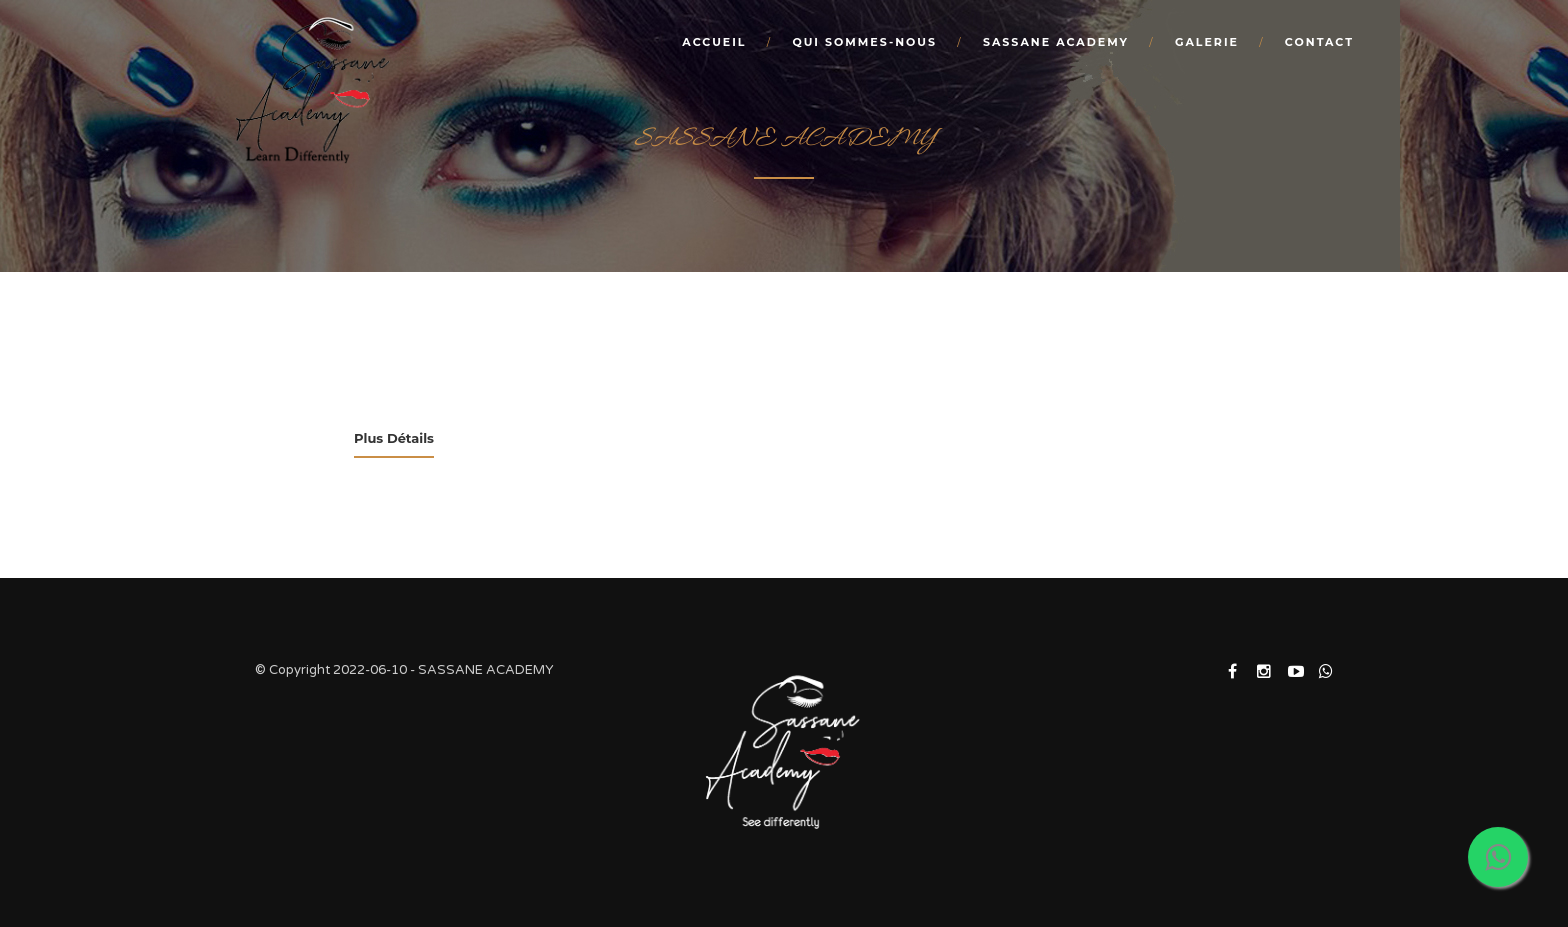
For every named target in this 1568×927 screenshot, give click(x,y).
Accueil (714, 42)
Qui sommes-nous (864, 42)
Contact (1319, 42)
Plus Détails (394, 438)
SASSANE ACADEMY (1056, 42)
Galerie (1207, 42)
